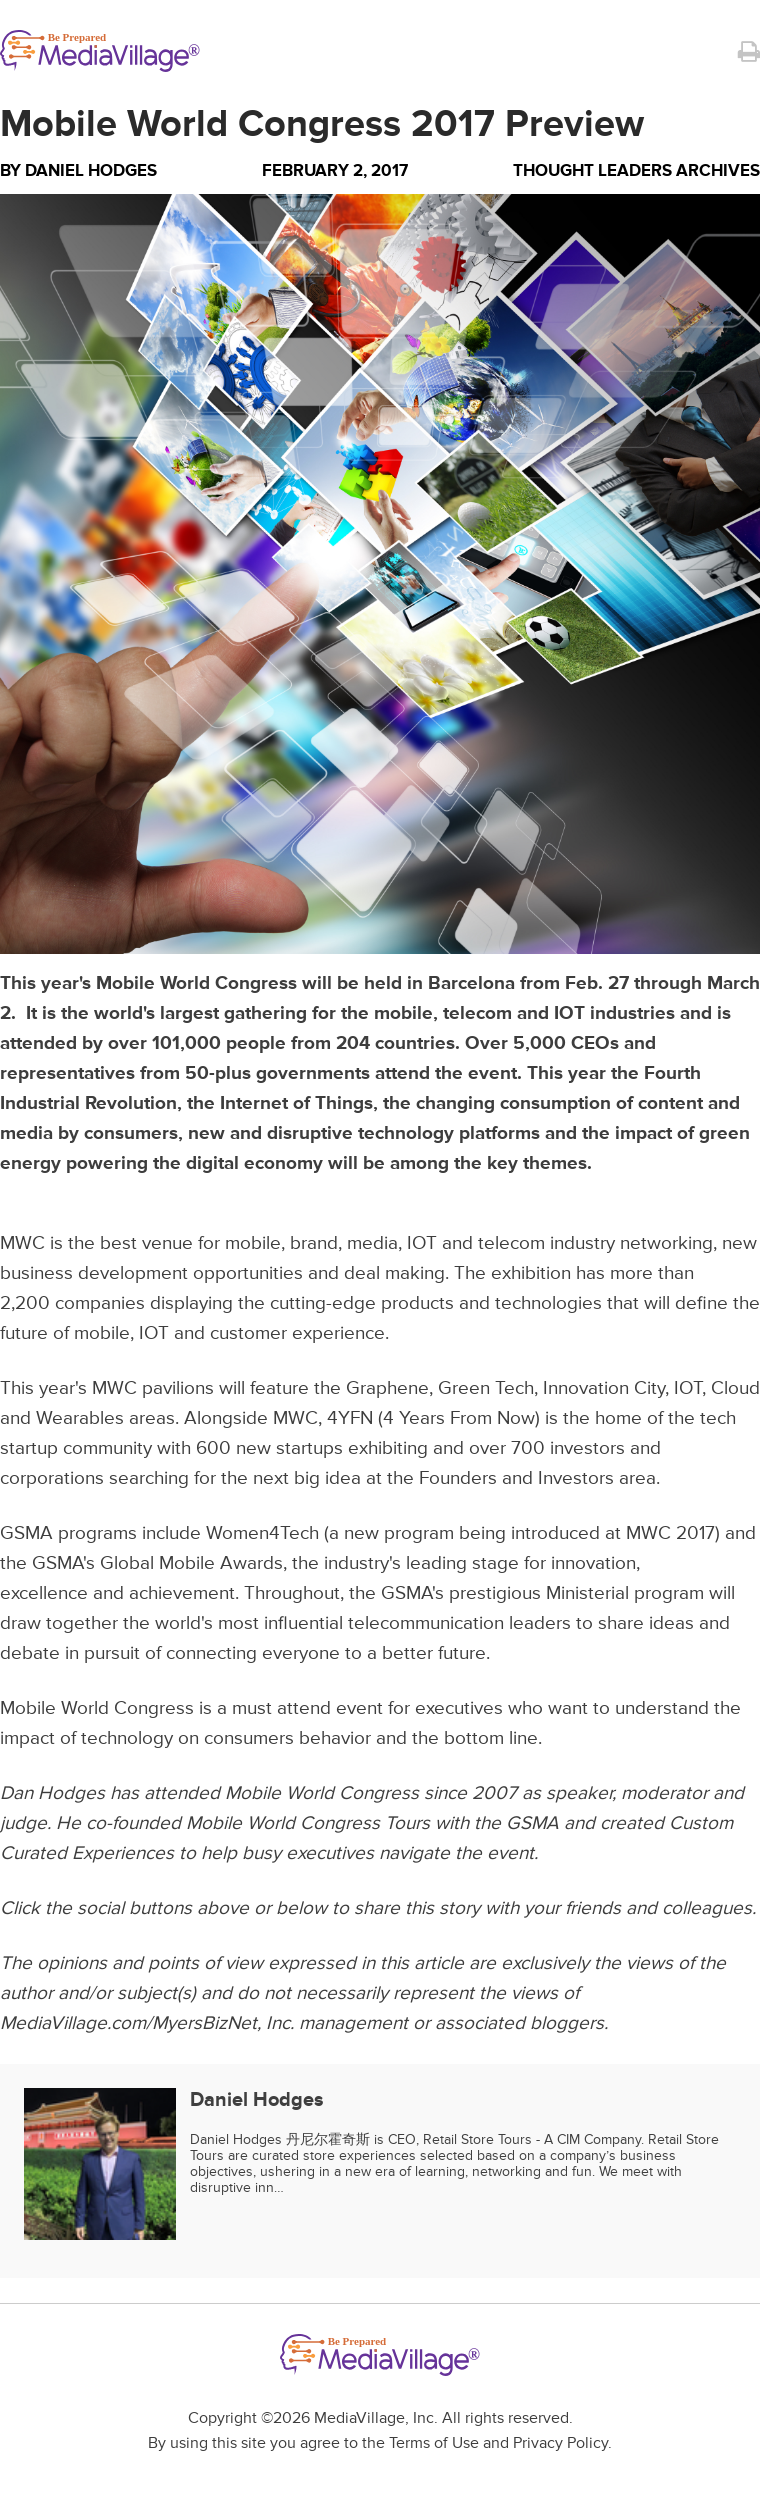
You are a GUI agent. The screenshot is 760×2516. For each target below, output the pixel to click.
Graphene (387, 1388)
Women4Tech (262, 1533)
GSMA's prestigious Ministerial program (542, 1593)
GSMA (26, 1533)
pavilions (178, 1388)
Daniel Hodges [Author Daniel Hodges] (91, 170)
